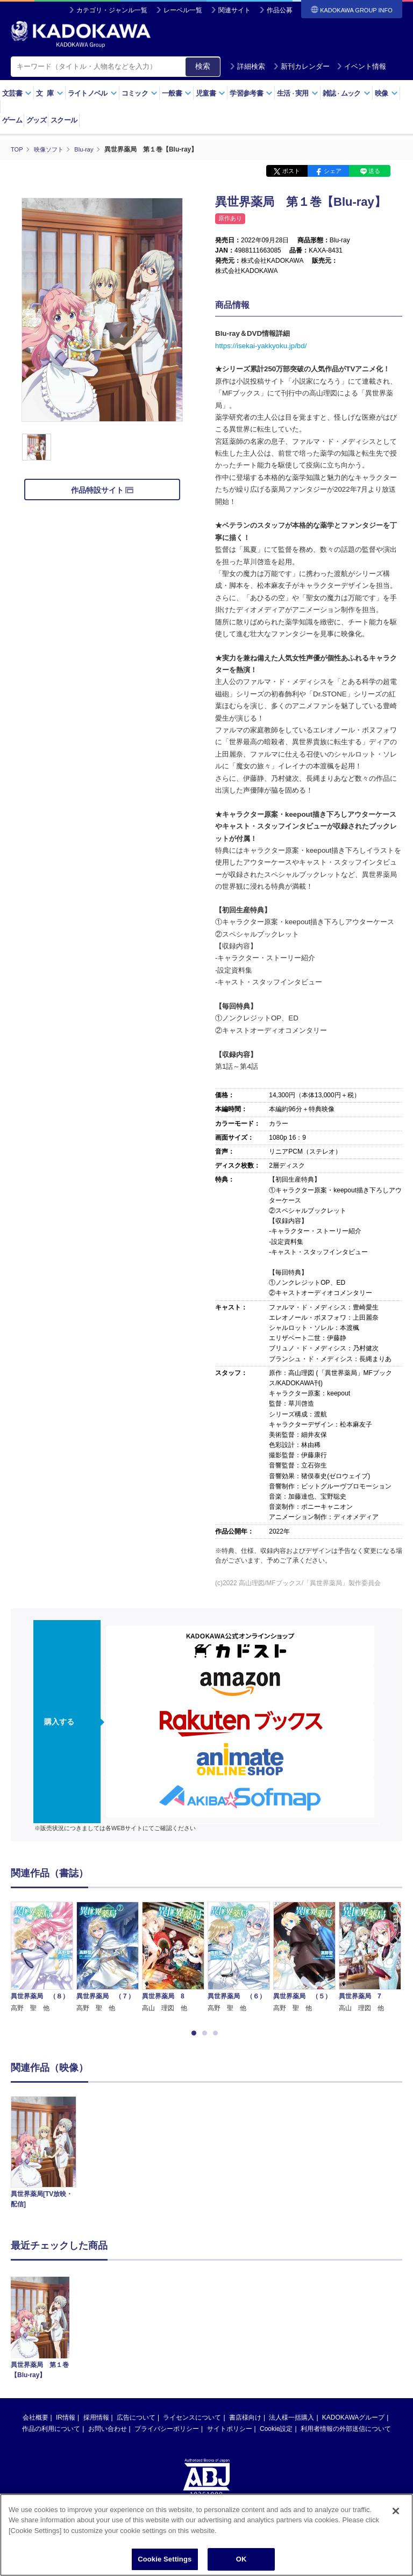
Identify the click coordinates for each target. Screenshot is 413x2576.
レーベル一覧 (182, 10)
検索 (202, 66)
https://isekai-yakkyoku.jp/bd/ (261, 345)
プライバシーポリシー (166, 2255)
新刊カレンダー (301, 66)
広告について (136, 2244)
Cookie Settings (164, 2564)
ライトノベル (92, 93)
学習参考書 (251, 93)
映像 (386, 93)
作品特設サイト (102, 490)
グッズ (36, 120)
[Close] (396, 2515)
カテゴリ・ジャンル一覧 (111, 10)
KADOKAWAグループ (353, 2244)
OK (241, 2564)
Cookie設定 (276, 2255)
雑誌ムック (347, 93)
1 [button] (195, 2033)
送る (374, 171)
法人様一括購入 (291, 2244)
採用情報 (96, 2244)
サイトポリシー (229, 2255)
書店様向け (245, 2244)
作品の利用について (51, 2255)
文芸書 (17, 93)
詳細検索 (247, 66)
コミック (140, 93)
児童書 (210, 93)
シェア (332, 171)
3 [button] (217, 2033)
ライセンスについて (192, 2244)
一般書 (176, 93)
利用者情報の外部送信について (346, 2255)
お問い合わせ (107, 2255)
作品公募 (280, 10)
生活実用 (297, 93)
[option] (42, 1913)
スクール (64, 120)
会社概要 (35, 2244)
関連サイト (234, 10)
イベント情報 (361, 66)
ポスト (291, 171)
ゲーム (12, 120)
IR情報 (65, 2244)
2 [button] (206, 2033)
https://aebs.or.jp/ (168, 2356)
